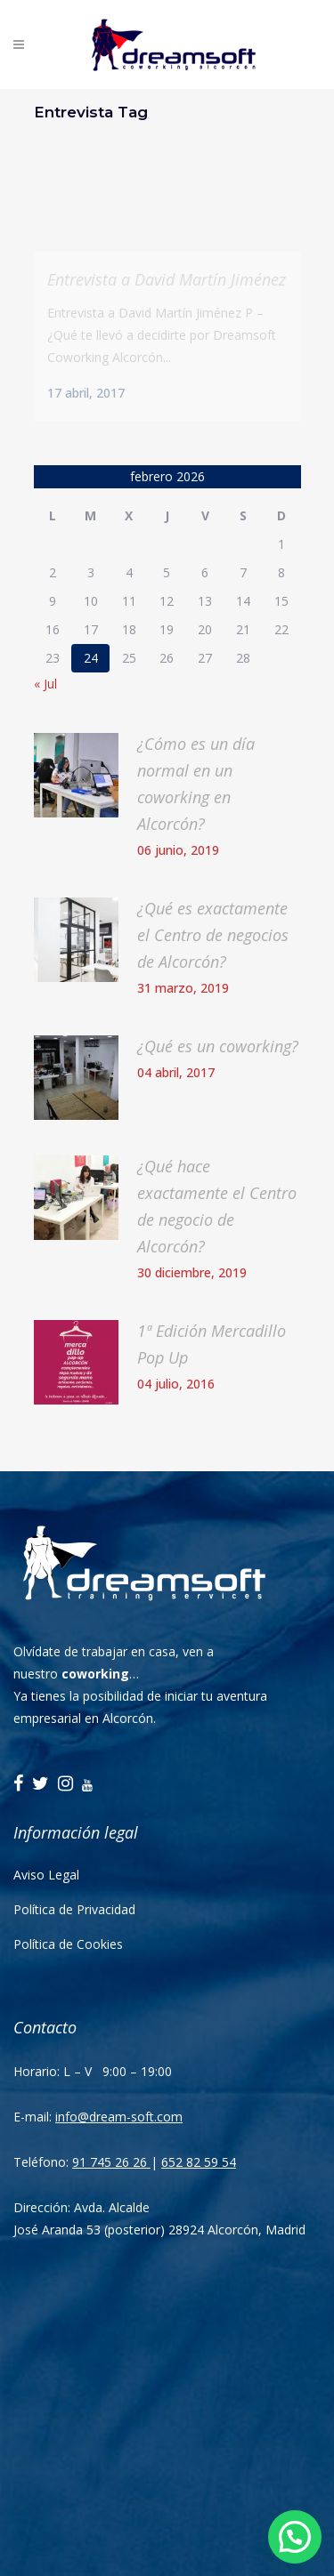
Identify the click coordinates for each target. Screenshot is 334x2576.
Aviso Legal (46, 1874)
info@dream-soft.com (119, 2116)
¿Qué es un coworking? (217, 1046)
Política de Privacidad (74, 1909)
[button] (295, 2537)
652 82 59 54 (198, 2161)
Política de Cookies (68, 1944)
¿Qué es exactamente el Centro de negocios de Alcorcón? (213, 935)
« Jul (45, 683)
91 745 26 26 (111, 2161)
